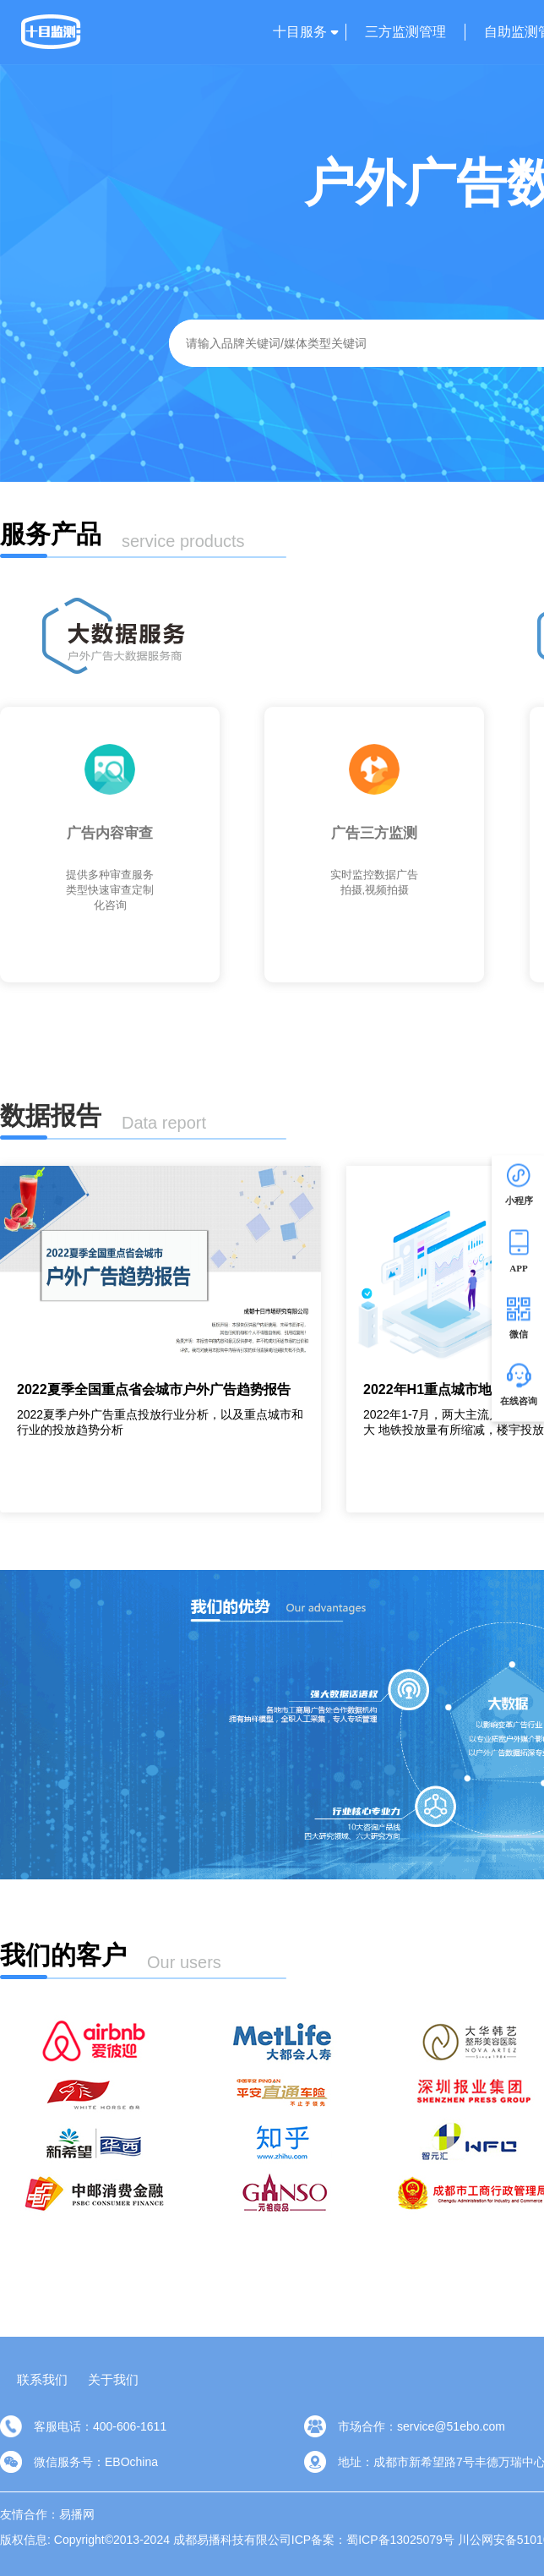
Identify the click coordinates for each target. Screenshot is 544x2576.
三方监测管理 (405, 32)
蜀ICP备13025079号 (400, 2539)
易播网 (77, 2514)
